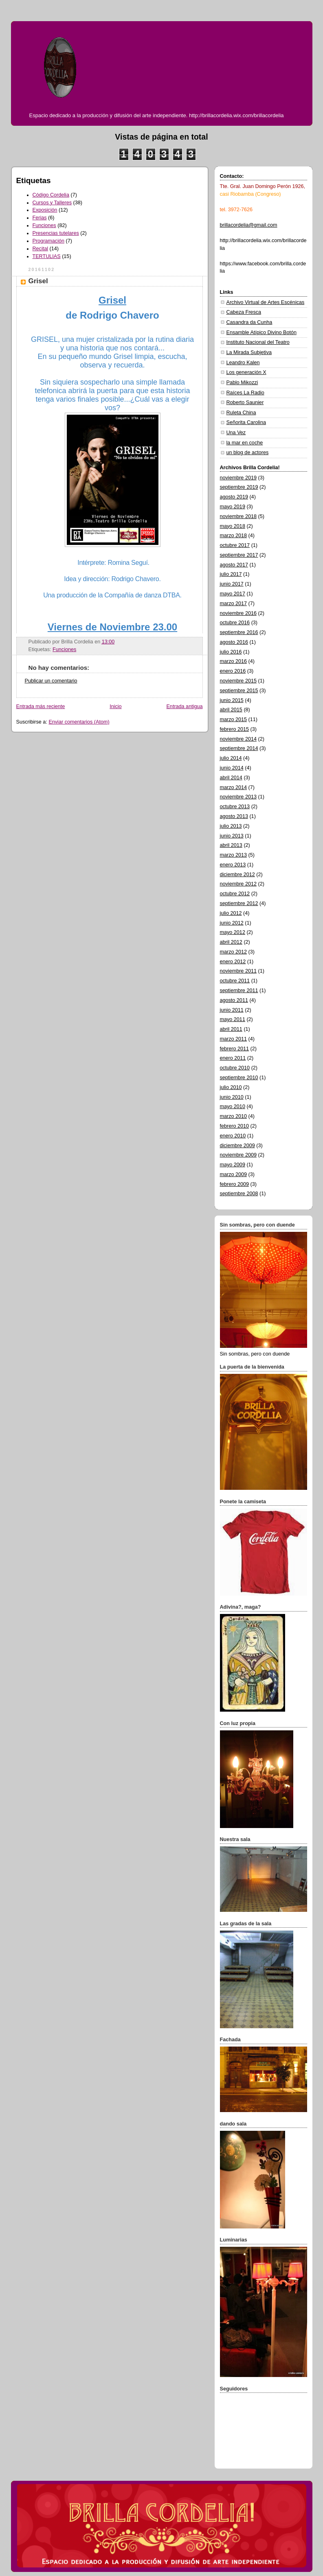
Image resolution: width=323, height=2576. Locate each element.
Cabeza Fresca (243, 312)
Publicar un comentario (51, 681)
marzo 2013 (233, 855)
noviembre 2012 (238, 884)
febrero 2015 (234, 729)
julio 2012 (231, 913)
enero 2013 (233, 865)
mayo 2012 (232, 932)
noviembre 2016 (238, 613)
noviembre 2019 (238, 478)
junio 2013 (232, 836)
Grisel (38, 281)
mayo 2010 (232, 1106)
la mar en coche (244, 443)
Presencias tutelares (56, 233)
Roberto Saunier (245, 402)
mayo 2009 (232, 1165)
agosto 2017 (234, 565)
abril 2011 (231, 1029)
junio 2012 (232, 923)
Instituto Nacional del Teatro (258, 342)
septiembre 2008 (239, 1193)
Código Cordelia (51, 195)
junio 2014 (232, 768)
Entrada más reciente (40, 706)
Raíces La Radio (245, 393)
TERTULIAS (47, 256)
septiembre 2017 (239, 555)
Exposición (45, 210)
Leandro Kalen (243, 362)
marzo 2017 (233, 603)
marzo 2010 (233, 1116)
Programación (49, 241)
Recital (40, 248)
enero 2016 (233, 671)
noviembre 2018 (238, 516)
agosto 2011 (234, 1000)
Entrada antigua (184, 706)
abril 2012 (231, 942)
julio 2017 (231, 574)
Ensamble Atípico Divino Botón (261, 332)
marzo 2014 (233, 787)
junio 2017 (232, 584)
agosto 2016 (234, 642)
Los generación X (246, 372)
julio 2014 (231, 758)
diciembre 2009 (237, 1145)
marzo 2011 (233, 1039)
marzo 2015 (233, 719)
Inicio (115, 706)
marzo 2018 (233, 535)
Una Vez (236, 432)
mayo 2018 (232, 526)
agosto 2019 (234, 497)
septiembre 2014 (239, 748)
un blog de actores (247, 452)
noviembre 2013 (238, 797)
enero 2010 (233, 1136)
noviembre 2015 (238, 681)
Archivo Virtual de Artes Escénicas (265, 302)
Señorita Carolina (246, 422)
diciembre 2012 (237, 874)
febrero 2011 (234, 1049)
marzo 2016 (233, 661)
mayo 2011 (232, 1019)
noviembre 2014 (238, 739)
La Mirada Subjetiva (249, 352)
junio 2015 (232, 700)
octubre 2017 (235, 545)
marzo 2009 (233, 1174)
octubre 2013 (235, 806)
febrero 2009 (234, 1184)
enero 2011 (233, 1058)
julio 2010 (231, 1087)
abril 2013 (231, 845)
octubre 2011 (235, 981)
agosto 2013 (234, 816)
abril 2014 (231, 778)
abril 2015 (231, 710)
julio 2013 (231, 826)
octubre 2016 (235, 622)
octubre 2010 (235, 1068)
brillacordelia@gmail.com (248, 225)
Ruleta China (241, 412)
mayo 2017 (232, 594)
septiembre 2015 (239, 690)
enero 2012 (233, 961)
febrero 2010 (234, 1126)
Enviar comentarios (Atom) (78, 722)
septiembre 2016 (239, 632)
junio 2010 (232, 1097)
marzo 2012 (233, 952)
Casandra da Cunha (249, 322)
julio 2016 (231, 652)
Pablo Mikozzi (242, 382)
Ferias (40, 218)
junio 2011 (232, 1010)
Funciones (44, 225)
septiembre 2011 (239, 990)
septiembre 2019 (239, 487)
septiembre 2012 (239, 903)
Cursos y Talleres (52, 203)
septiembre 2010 (239, 1077)
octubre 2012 (235, 894)
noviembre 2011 (238, 971)
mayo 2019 (232, 507)
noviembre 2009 (238, 1155)
